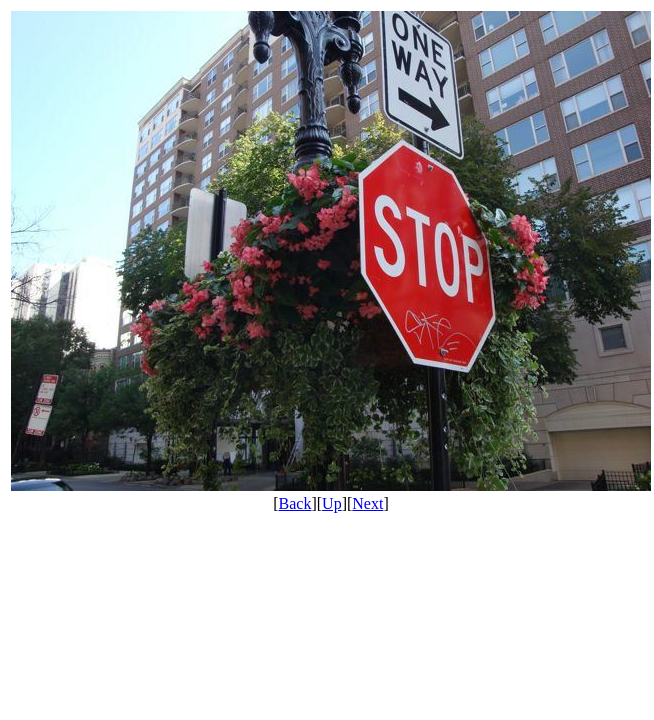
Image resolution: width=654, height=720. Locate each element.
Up (332, 503)
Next (367, 503)
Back (295, 503)
